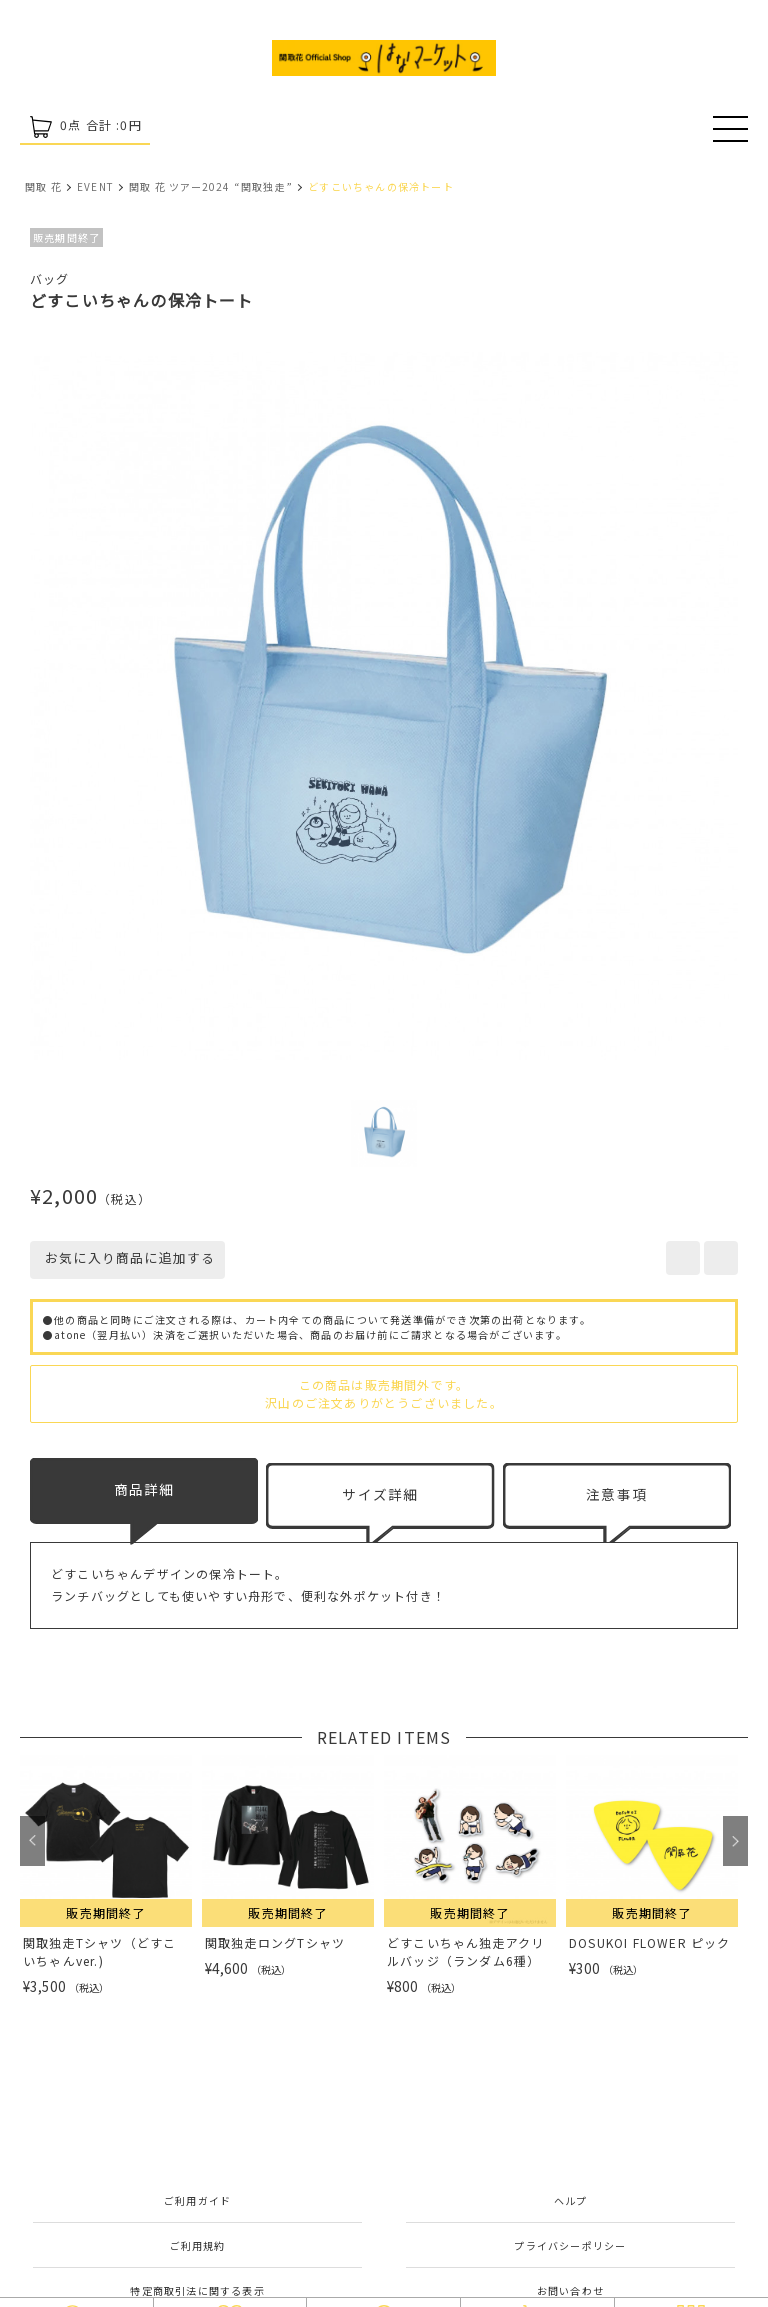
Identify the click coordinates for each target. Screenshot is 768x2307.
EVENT (95, 186)
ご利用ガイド (197, 2200)
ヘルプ (571, 2200)
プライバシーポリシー (570, 2245)
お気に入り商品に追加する (127, 1257)
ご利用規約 (198, 2245)
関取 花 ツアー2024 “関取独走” (211, 186)
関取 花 (43, 186)
